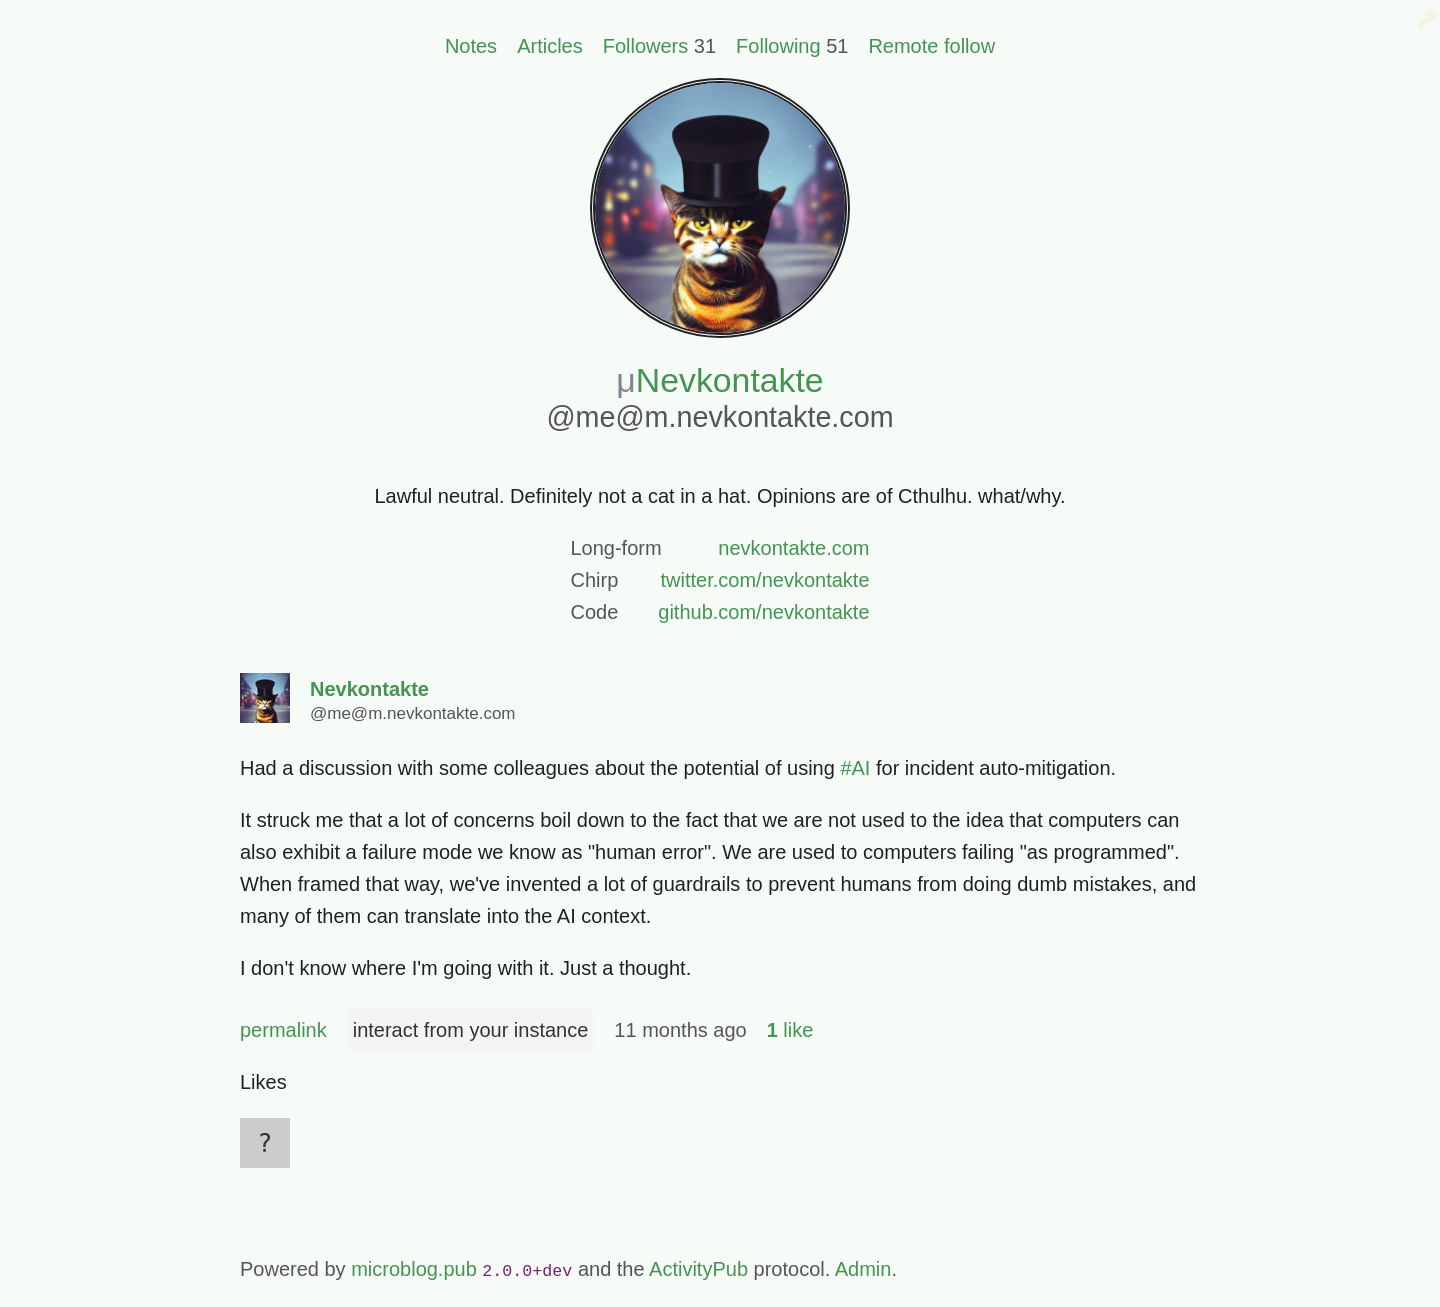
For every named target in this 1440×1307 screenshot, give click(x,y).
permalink (283, 1030)
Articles (550, 46)
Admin (863, 1269)
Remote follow (931, 46)
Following (778, 46)
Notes (471, 46)
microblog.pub (414, 1269)
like (790, 1030)
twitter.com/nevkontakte (765, 580)
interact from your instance (471, 1030)
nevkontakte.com (793, 548)
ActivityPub (698, 1269)
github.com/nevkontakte (763, 612)
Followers (646, 46)
